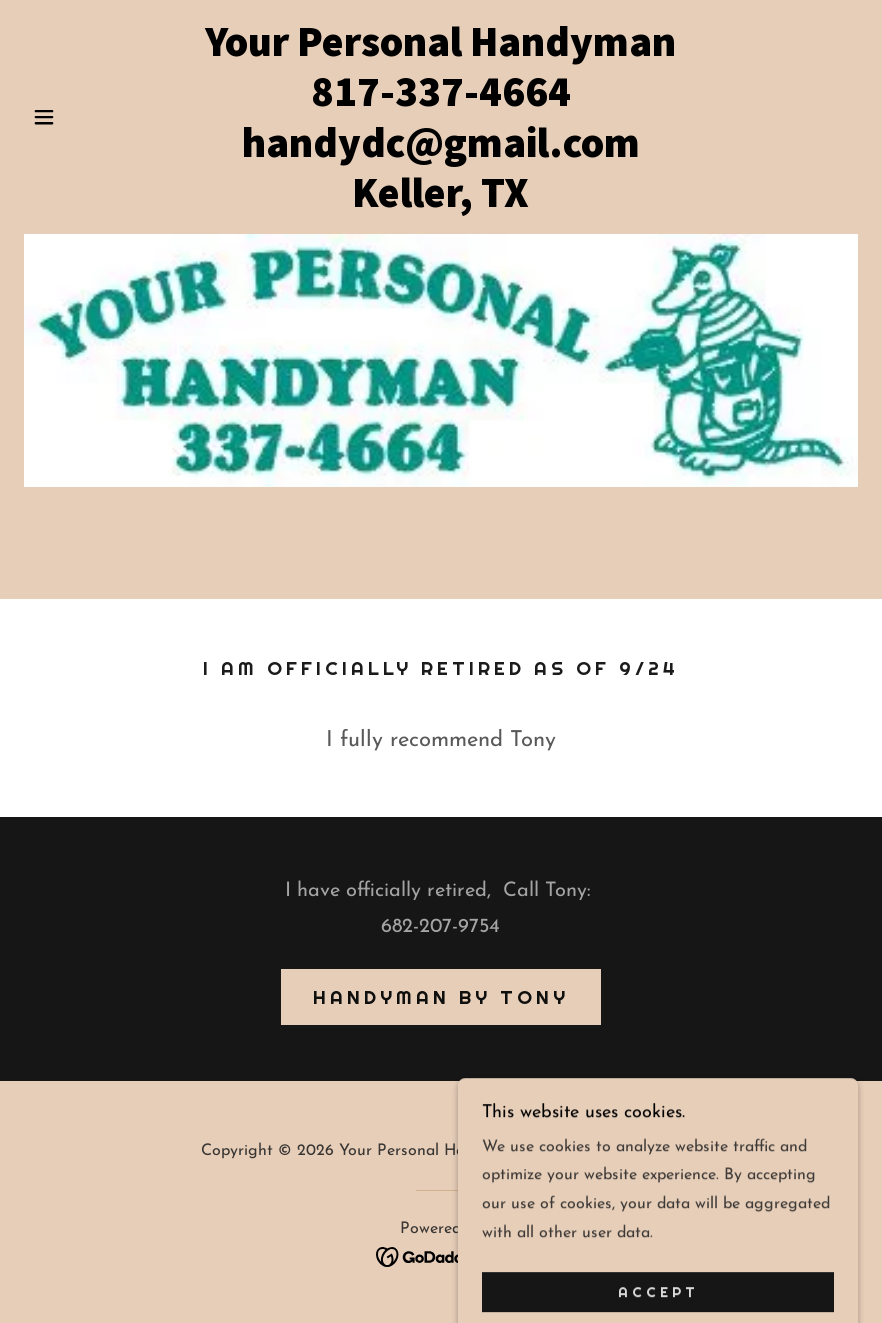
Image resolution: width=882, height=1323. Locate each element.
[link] (441, 203)
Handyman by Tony (441, 997)
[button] (86, 117)
